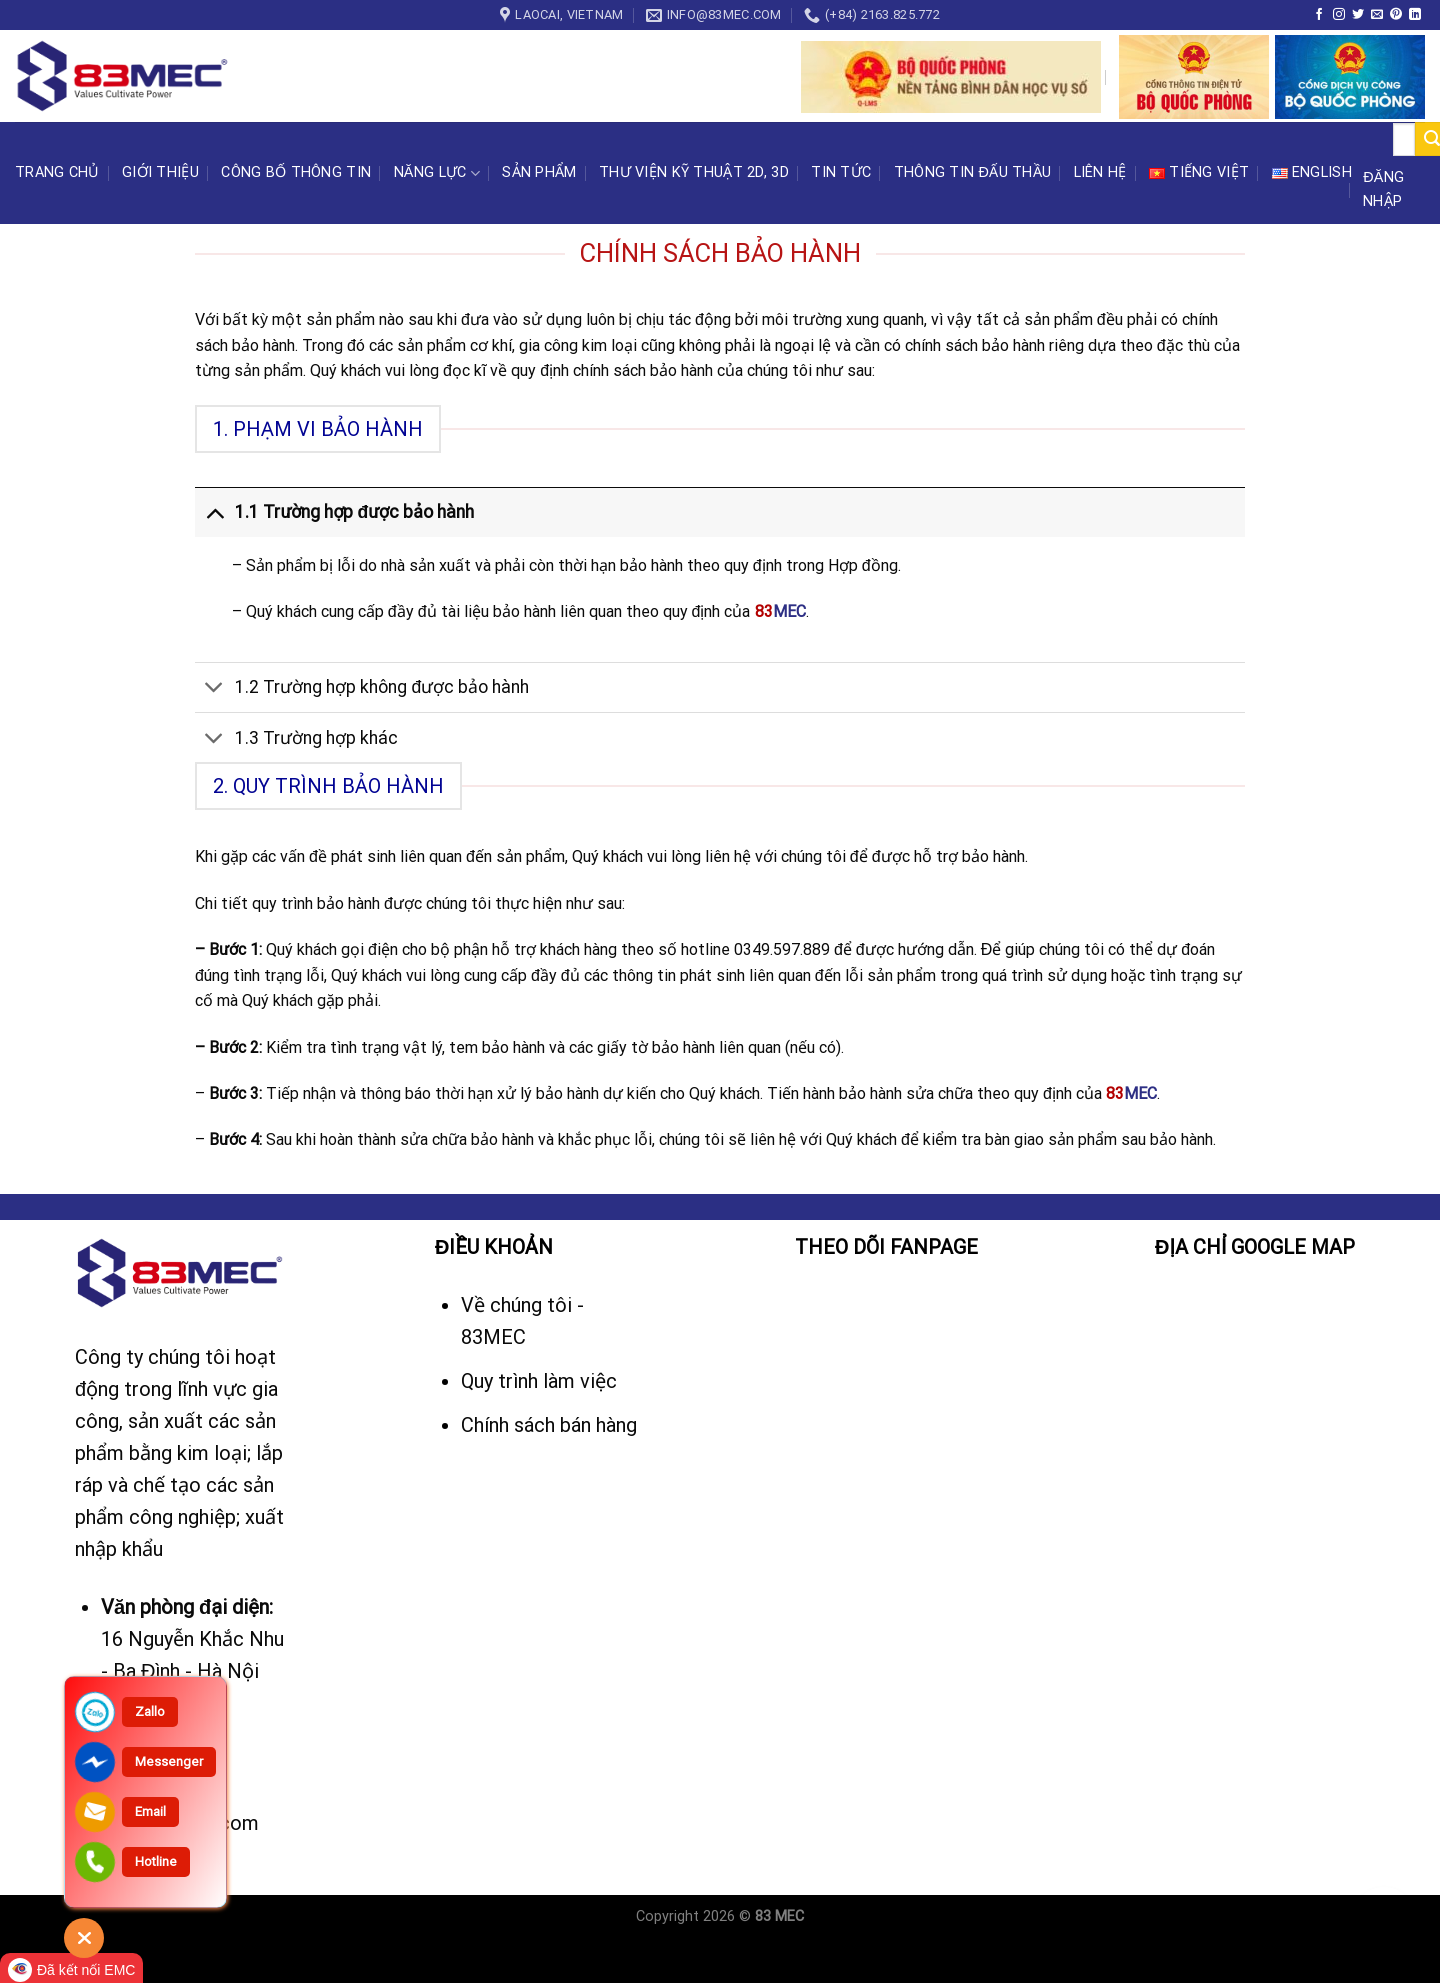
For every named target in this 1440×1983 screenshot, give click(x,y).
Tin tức (841, 172)
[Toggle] (214, 511)
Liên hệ (1100, 172)
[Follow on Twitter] (1358, 15)
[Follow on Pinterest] (1396, 15)
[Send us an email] (1377, 15)
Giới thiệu (160, 172)
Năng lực (437, 173)
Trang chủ (57, 172)
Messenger (169, 1761)
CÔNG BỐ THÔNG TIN (296, 172)
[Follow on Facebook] (1319, 15)
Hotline (156, 1861)
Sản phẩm (539, 172)
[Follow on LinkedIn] (1415, 15)
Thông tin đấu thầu (973, 172)
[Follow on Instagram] (1339, 15)
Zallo (150, 1711)
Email (150, 1811)
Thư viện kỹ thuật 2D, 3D (694, 172)
